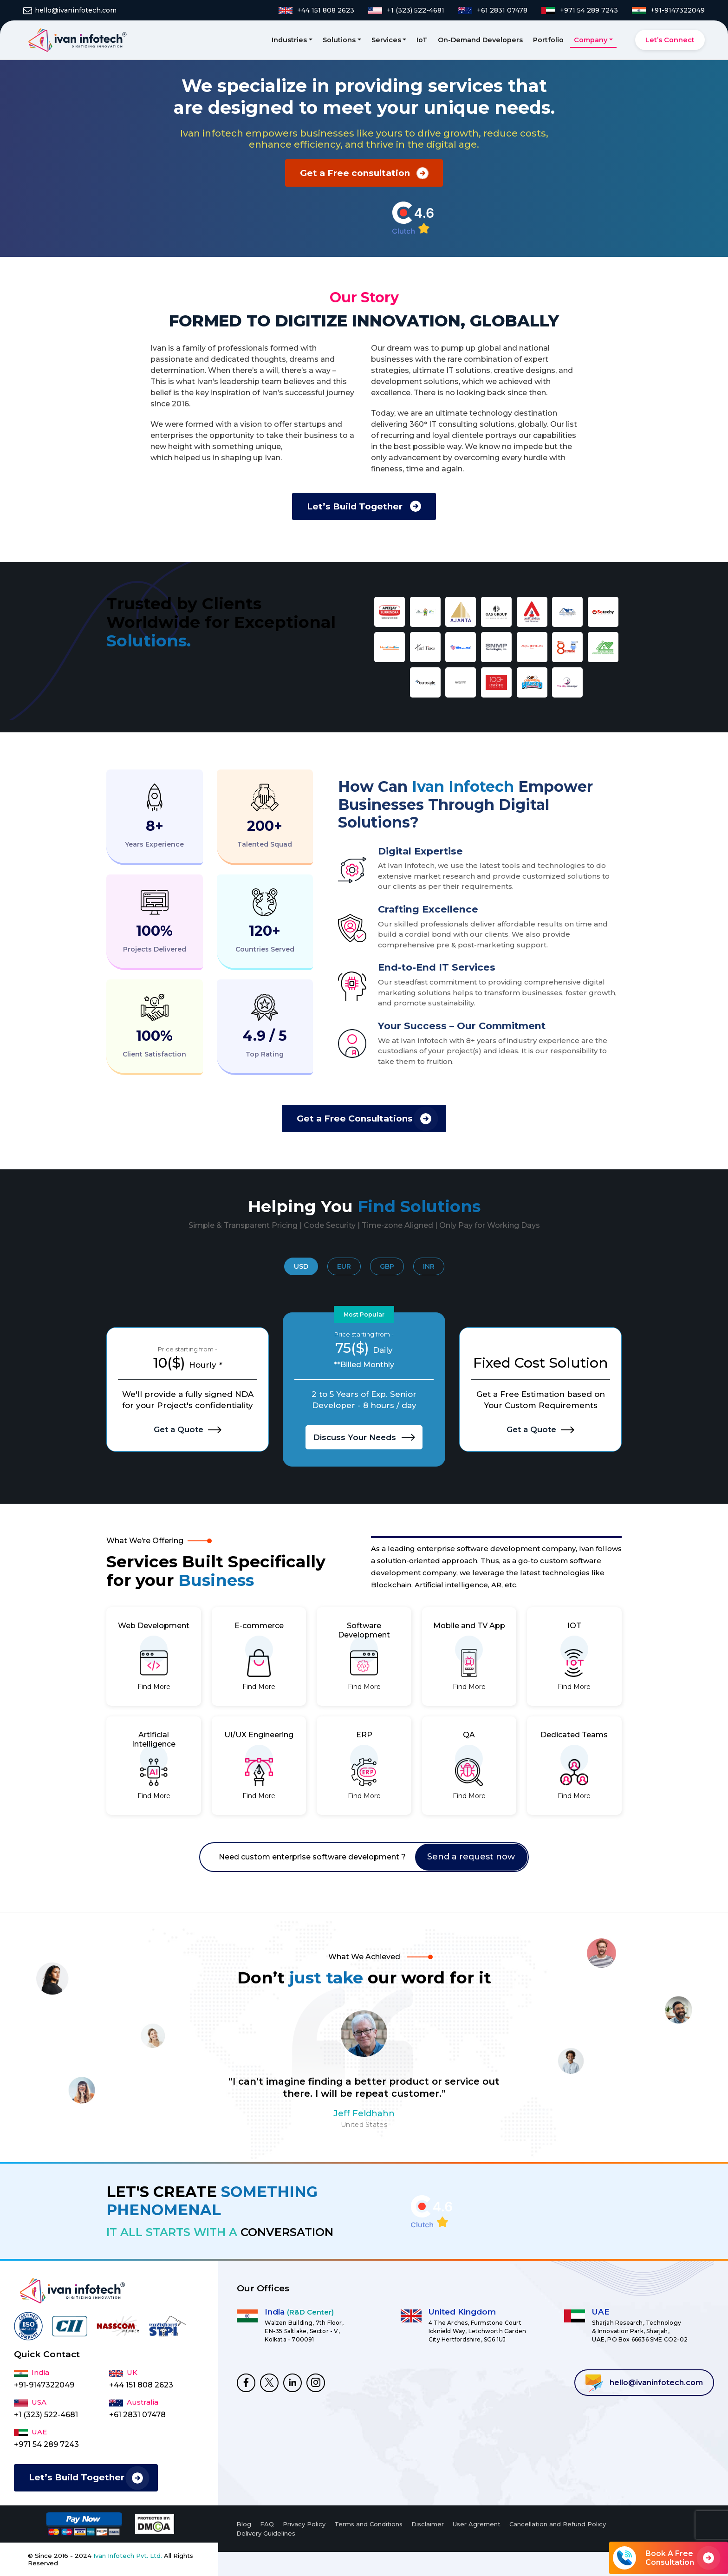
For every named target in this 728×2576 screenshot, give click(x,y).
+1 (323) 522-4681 (46, 2414)
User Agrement (476, 2524)
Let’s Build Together (355, 506)
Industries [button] (289, 40)
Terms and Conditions (368, 2524)
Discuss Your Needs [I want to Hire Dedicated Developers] (364, 1437)
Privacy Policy (304, 2524)
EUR (344, 1266)
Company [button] (590, 40)
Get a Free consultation (355, 173)
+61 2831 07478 (137, 2414)
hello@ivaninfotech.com (644, 2383)
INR (429, 1266)
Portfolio (548, 40)
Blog (243, 2524)
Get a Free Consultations (355, 1118)
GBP (387, 1266)
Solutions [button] (339, 40)
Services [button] (386, 40)
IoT (422, 40)
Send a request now (471, 1857)
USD (301, 1266)
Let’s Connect (670, 40)
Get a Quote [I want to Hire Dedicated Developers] (187, 1429)
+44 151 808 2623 (141, 2384)
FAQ (267, 2524)
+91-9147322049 (44, 2384)
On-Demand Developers (480, 40)
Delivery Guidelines (265, 2533)
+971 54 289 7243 (46, 2444)
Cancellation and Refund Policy (557, 2524)
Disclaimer (427, 2524)
